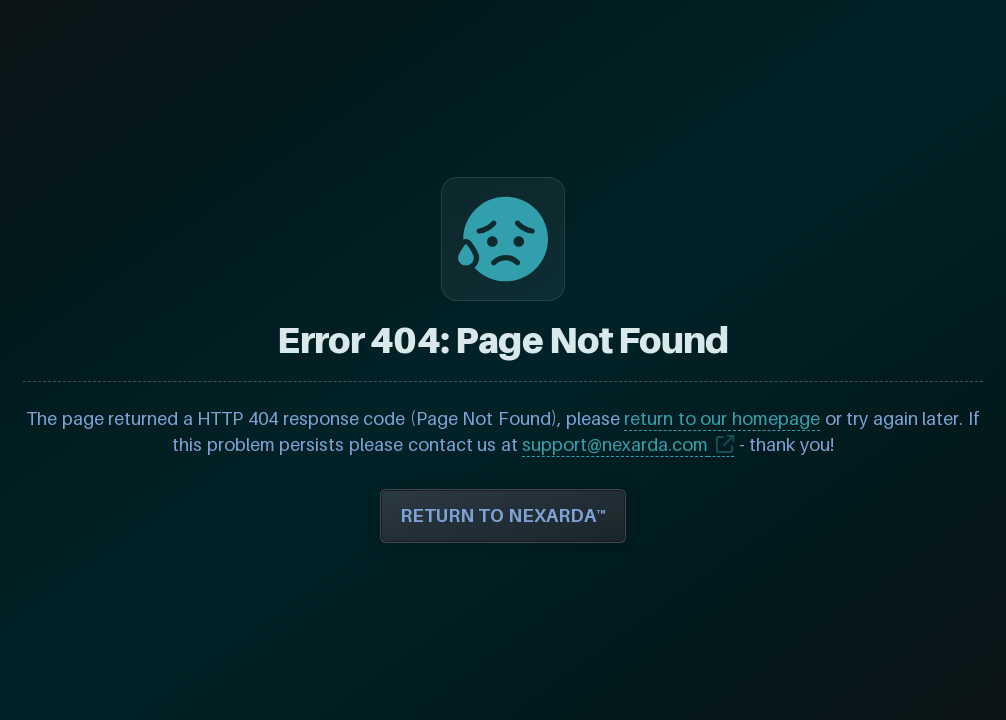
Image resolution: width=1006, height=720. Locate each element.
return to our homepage (722, 418)
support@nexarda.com (615, 444)
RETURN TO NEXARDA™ (502, 515)
